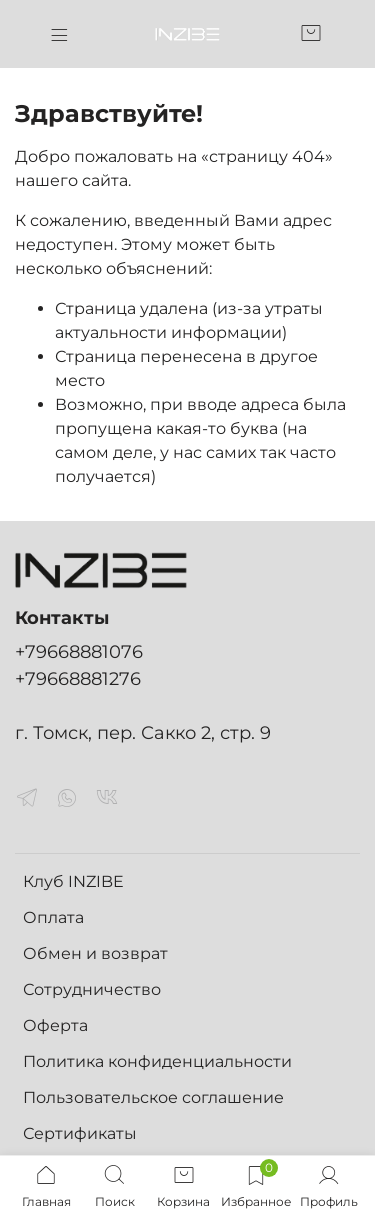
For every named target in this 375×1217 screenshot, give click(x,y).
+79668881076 (79, 651)
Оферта (55, 1025)
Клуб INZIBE (73, 881)
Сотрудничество (92, 989)
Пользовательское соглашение (153, 1097)
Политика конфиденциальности (157, 1061)
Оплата (53, 917)
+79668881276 (78, 678)
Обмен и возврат (95, 953)
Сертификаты (80, 1133)
